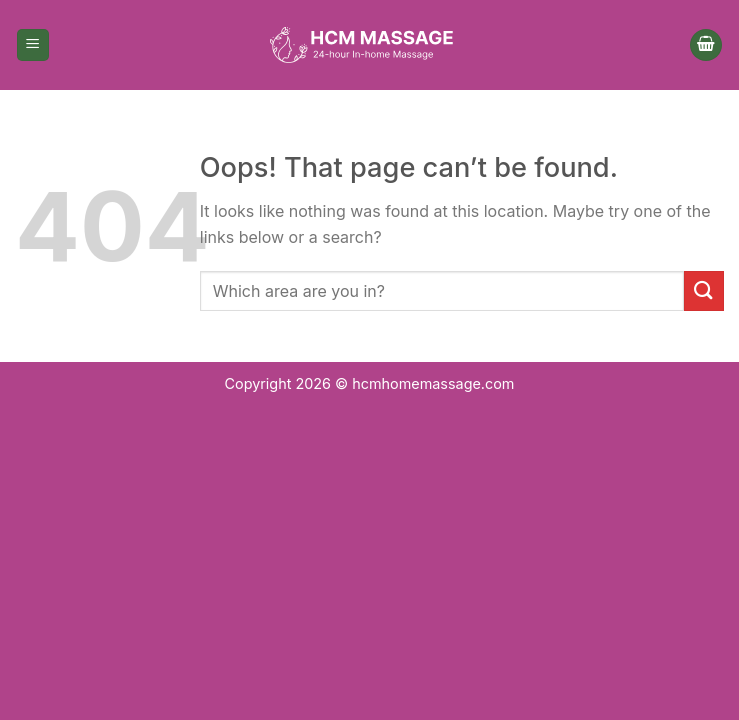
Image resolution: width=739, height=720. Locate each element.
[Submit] (704, 290)
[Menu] (33, 45)
